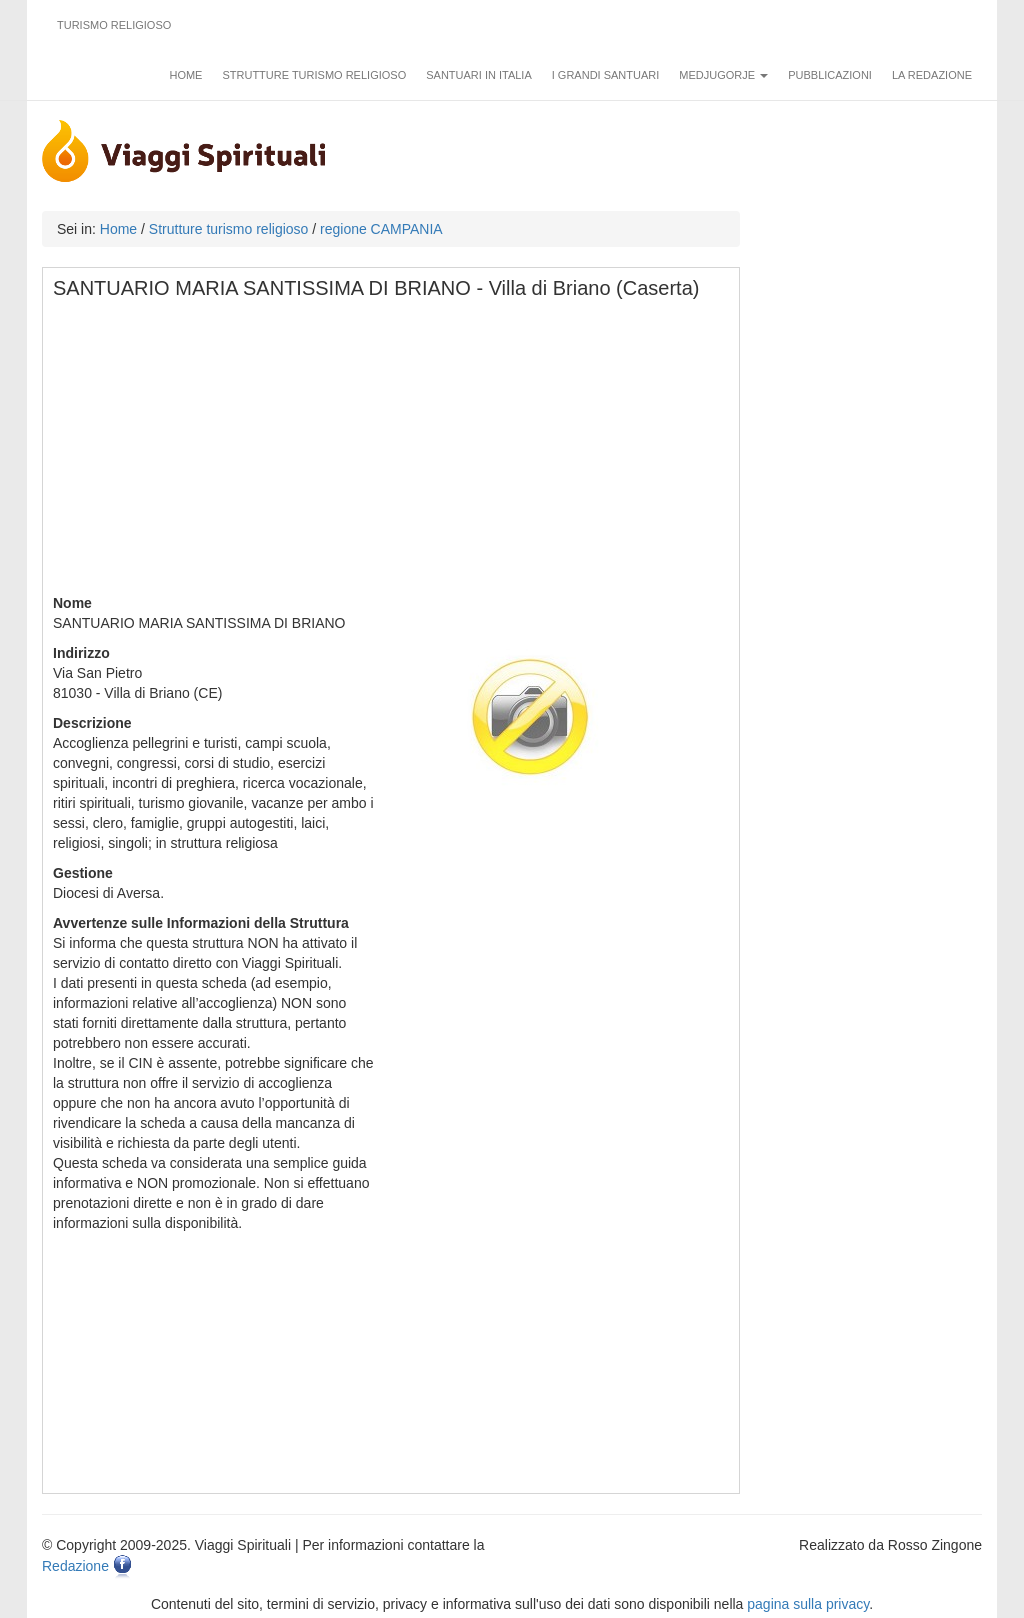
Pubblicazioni (830, 75)
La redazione (932, 75)
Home (185, 75)
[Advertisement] (392, 453)
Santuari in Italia (479, 75)
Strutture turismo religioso (314, 75)
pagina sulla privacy (808, 1604)
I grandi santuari (606, 75)
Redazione (75, 1566)
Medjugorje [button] (723, 75)
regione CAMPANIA (381, 229)
